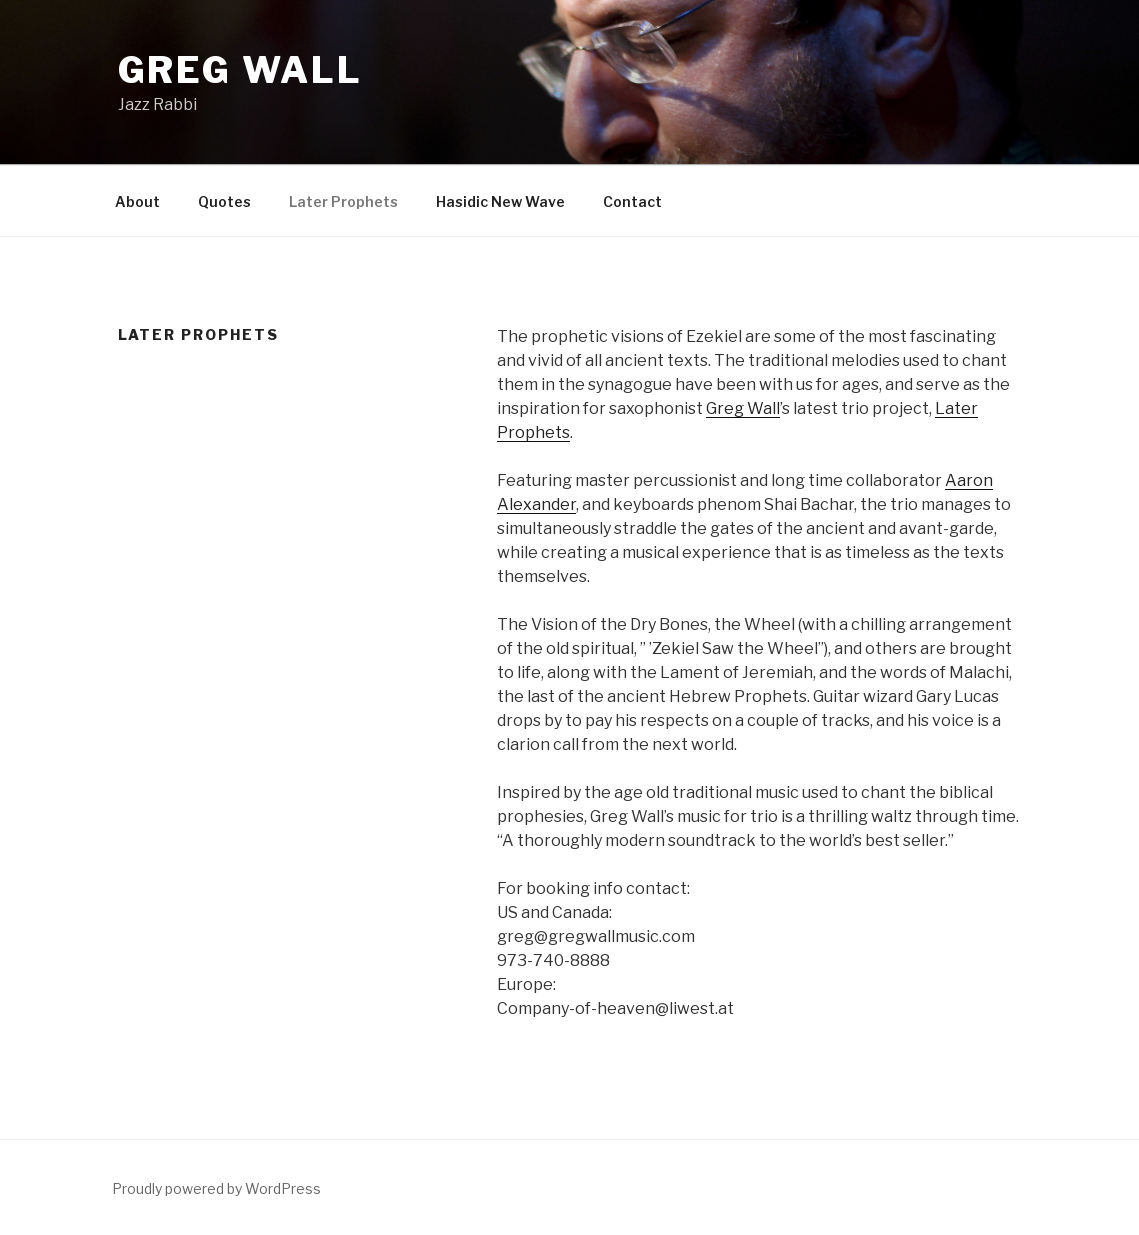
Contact (632, 201)
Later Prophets (343, 201)
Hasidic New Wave (500, 201)
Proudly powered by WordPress (216, 1188)
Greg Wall (240, 70)
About (137, 201)
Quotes (224, 201)
